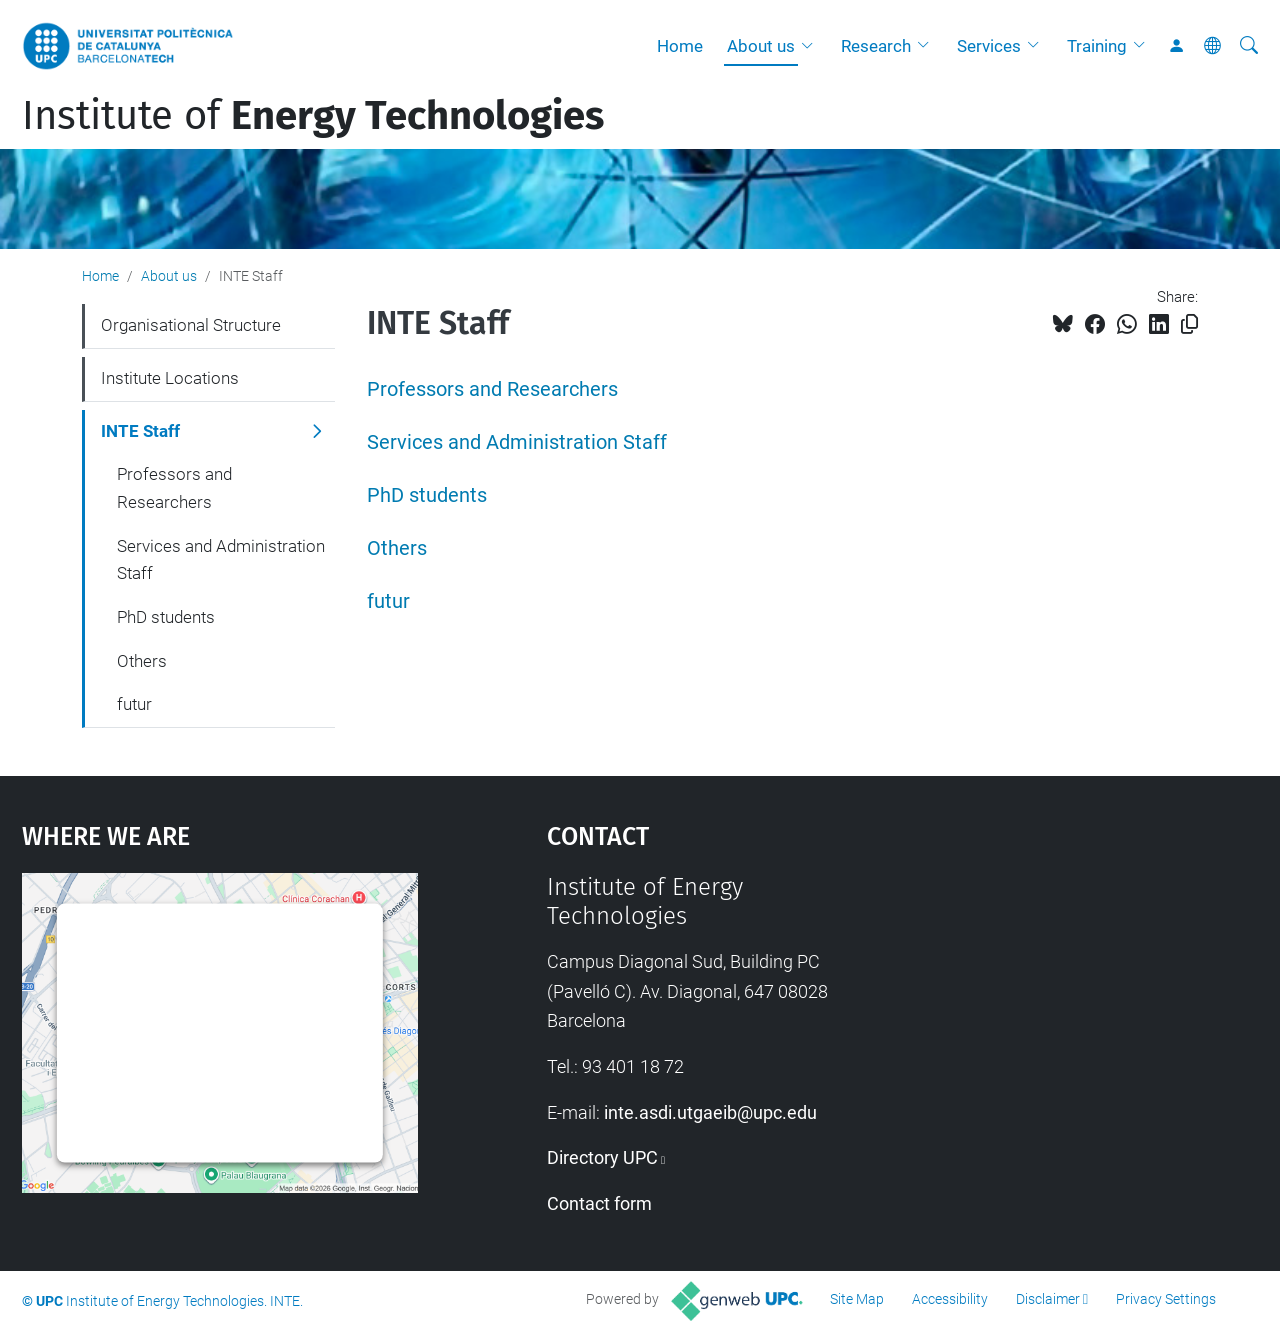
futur (388, 601)
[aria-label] (1249, 46)
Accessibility (950, 1299)
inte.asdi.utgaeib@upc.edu (710, 1112)
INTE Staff (140, 431)
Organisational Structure (191, 325)
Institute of (313, 116)
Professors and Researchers (492, 389)
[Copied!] (1189, 324)
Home (680, 46)
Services (989, 46)
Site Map (857, 1299)
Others (397, 548)
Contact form (599, 1203)
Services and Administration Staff (517, 442)
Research (876, 46)
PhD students (427, 495)
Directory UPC (602, 1157)
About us (761, 46)
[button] (812, 46)
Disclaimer (1048, 1299)
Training (1097, 46)
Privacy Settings (1166, 1299)
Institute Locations (170, 378)
